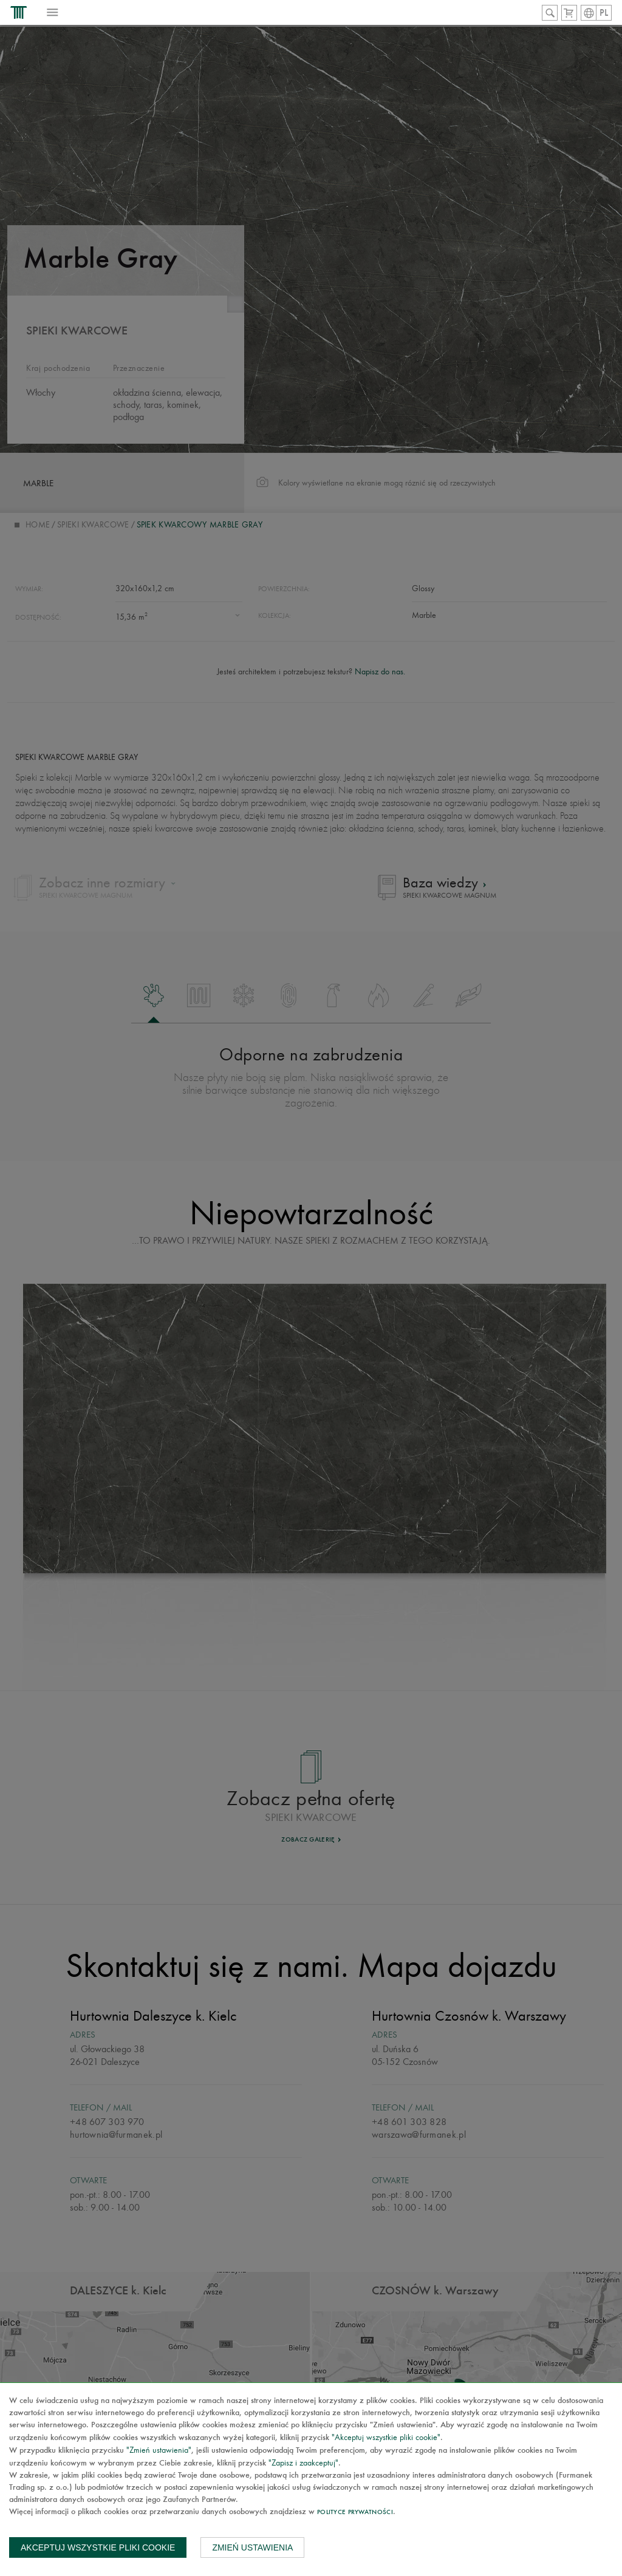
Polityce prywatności (355, 2512)
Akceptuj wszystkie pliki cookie (98, 2547)
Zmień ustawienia (252, 2547)
